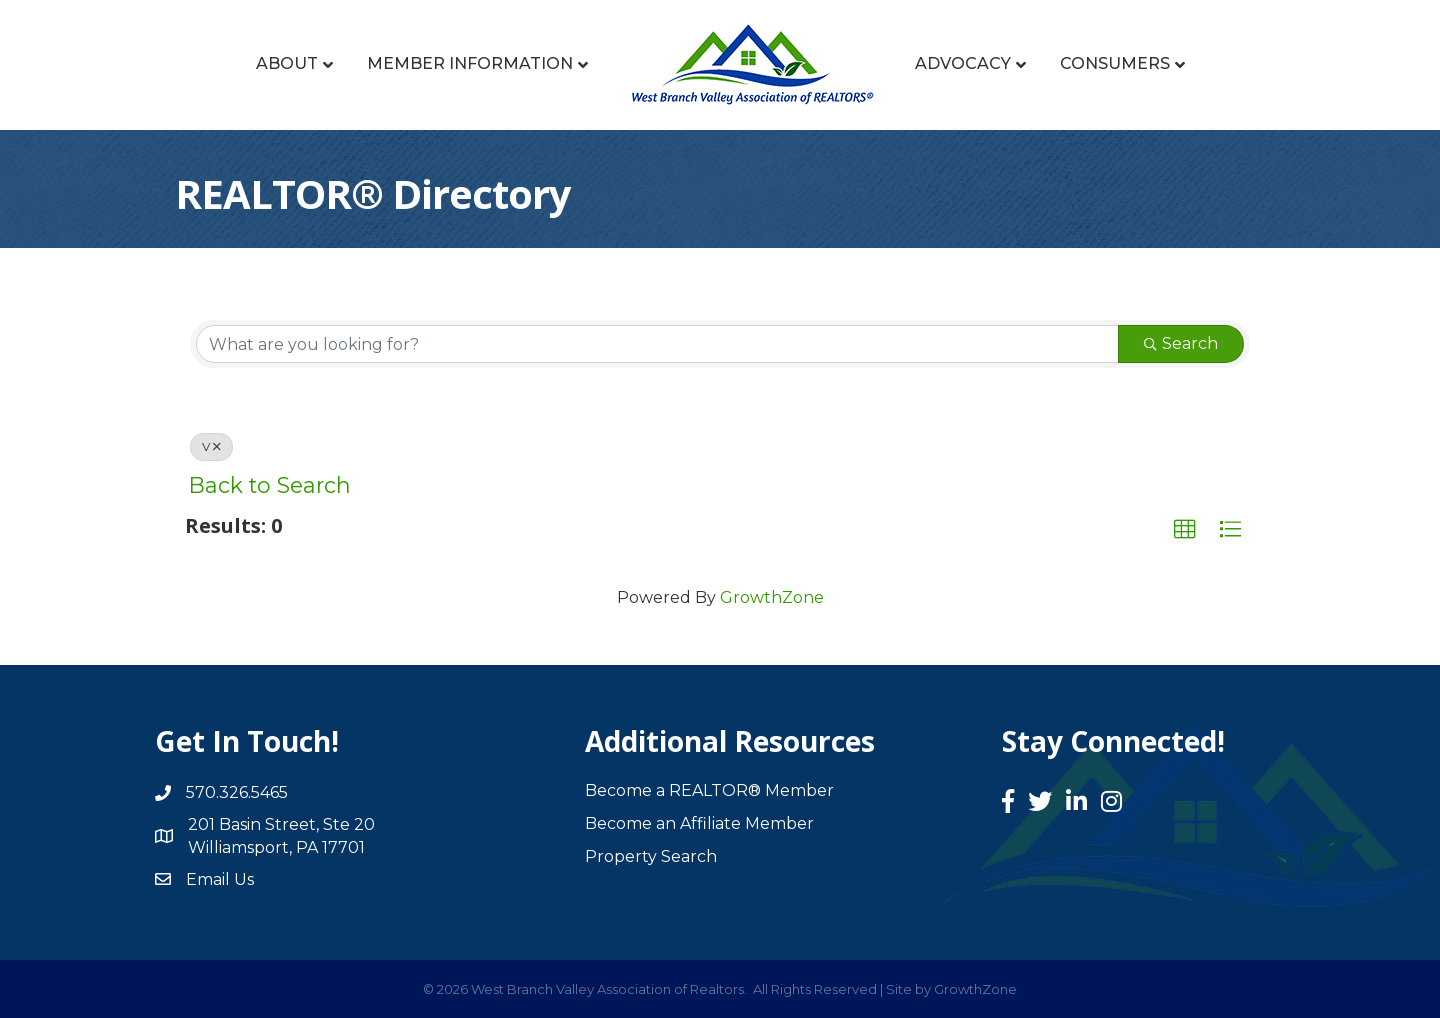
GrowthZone (772, 597)
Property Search (651, 856)
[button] (1185, 530)
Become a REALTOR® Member (709, 790)
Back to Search (270, 485)
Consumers (1115, 63)
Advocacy (963, 63)
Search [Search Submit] (1181, 343)
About (287, 63)
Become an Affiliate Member (699, 823)
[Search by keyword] (657, 344)
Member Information (470, 63)
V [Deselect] (211, 446)
